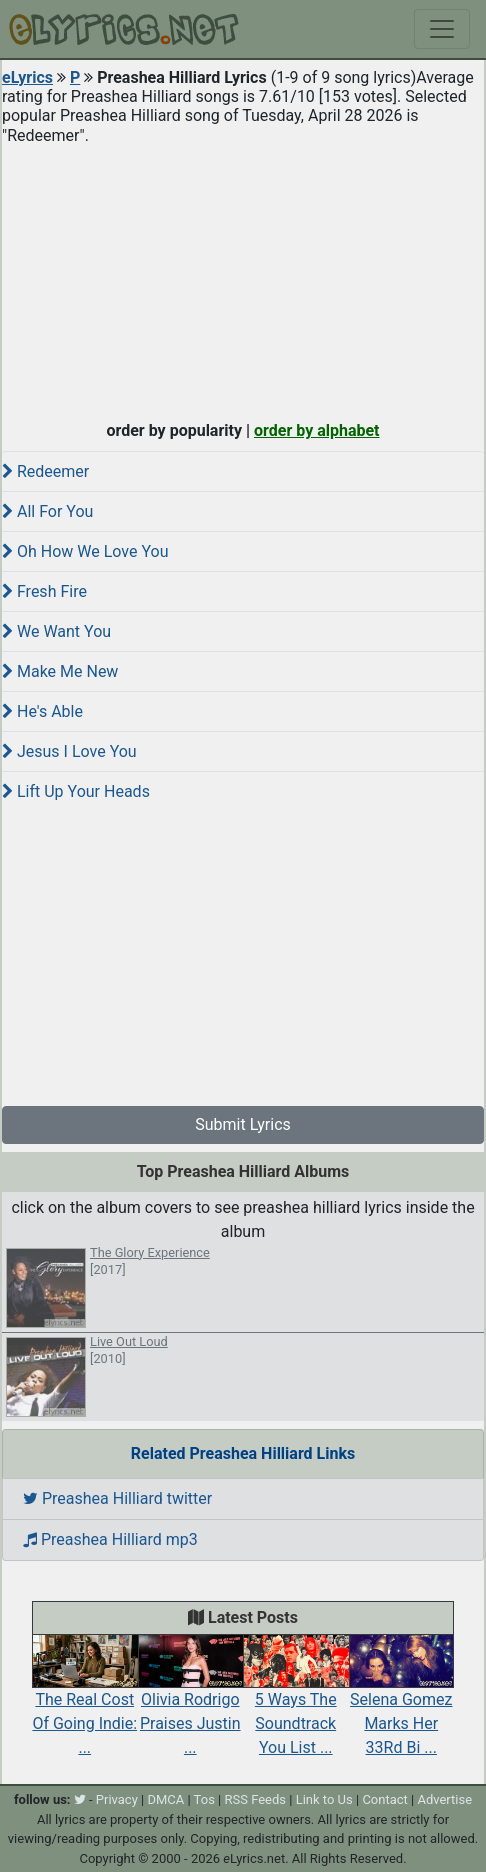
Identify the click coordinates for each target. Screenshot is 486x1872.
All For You (47, 511)
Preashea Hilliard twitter (117, 1498)
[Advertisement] (243, 278)
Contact (384, 1799)
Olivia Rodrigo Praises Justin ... (191, 1703)
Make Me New (60, 671)
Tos (204, 1799)
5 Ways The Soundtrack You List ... (296, 1703)
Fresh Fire (44, 591)
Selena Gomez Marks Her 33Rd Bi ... (402, 1703)
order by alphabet (317, 430)
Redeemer (45, 471)
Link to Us (324, 1799)
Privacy (117, 1799)
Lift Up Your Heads (76, 791)
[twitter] (80, 1799)
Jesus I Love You (69, 751)
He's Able (42, 711)
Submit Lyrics (243, 1124)
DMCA (165, 1799)
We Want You (56, 631)
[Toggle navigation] (442, 29)
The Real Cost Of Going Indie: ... (85, 1703)
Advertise (444, 1799)
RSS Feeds (256, 1799)
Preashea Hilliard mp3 (110, 1539)
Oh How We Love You (85, 551)
